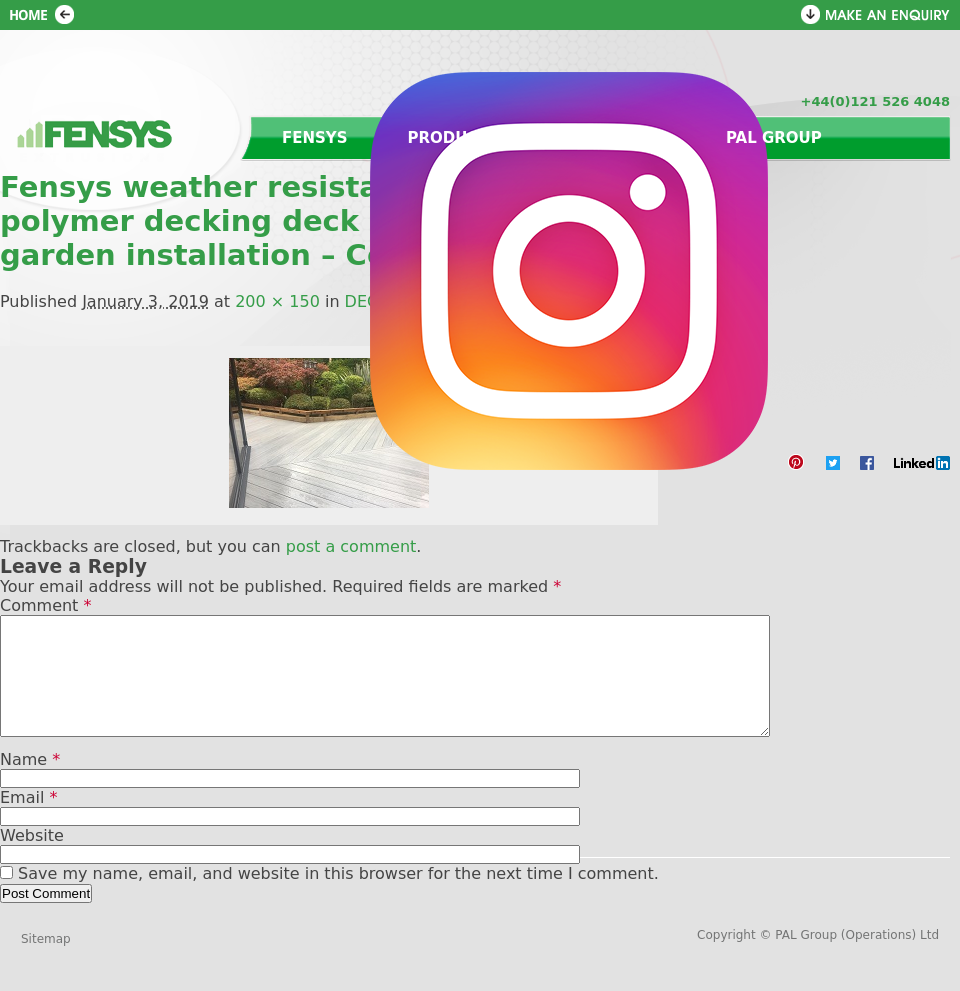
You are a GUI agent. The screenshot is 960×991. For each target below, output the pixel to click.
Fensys (315, 138)
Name (30, 783)
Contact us (613, 138)
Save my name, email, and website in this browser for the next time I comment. (338, 897)
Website (32, 859)
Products (454, 138)
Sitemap (46, 963)
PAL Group (774, 138)
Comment (45, 605)
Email (28, 821)
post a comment (351, 546)
